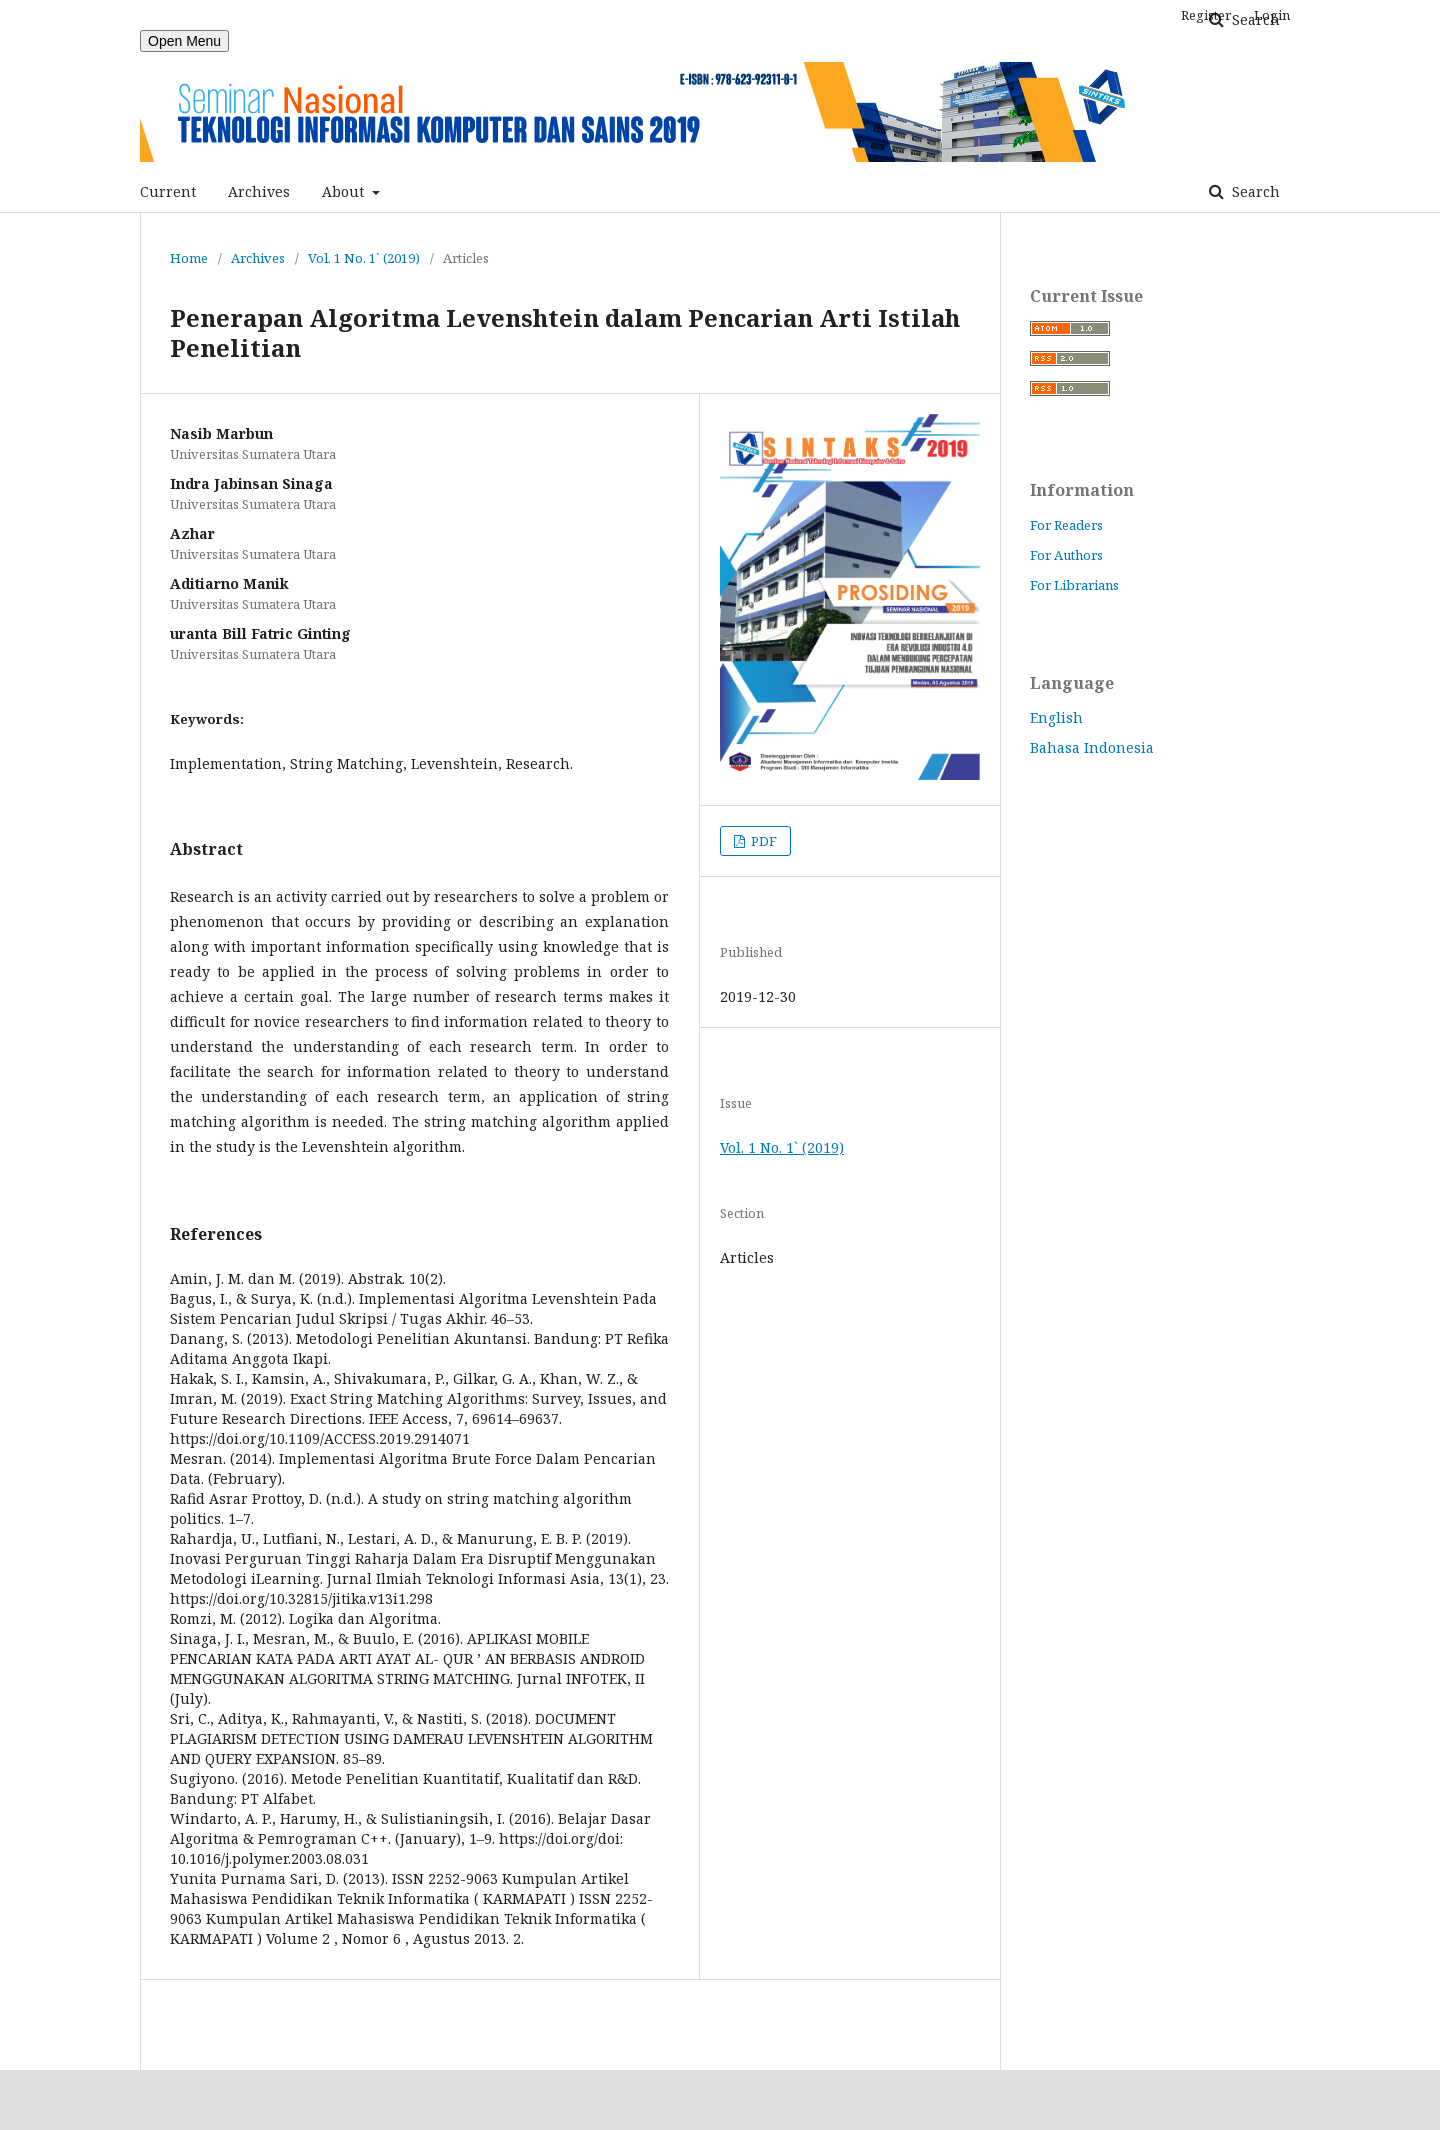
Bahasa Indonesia (1092, 747)
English (1056, 717)
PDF (762, 841)
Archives (259, 191)
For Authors (1066, 555)
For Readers (1066, 525)
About (345, 191)
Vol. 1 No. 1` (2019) (364, 258)
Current (168, 191)
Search (1254, 191)
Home (189, 258)
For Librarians (1074, 585)
